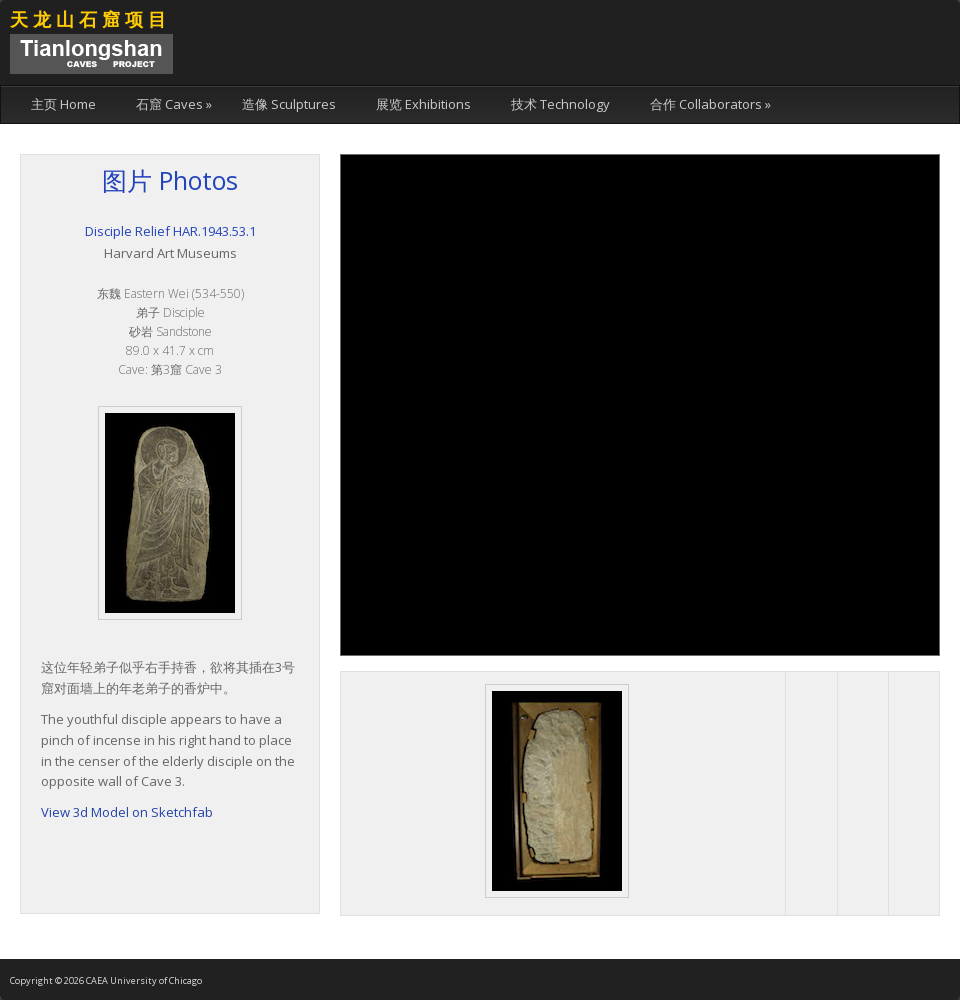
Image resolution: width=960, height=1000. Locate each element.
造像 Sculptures (289, 104)
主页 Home (63, 104)
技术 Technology (560, 104)
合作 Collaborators (710, 104)
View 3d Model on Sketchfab (127, 812)
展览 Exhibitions (423, 104)
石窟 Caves (174, 104)
